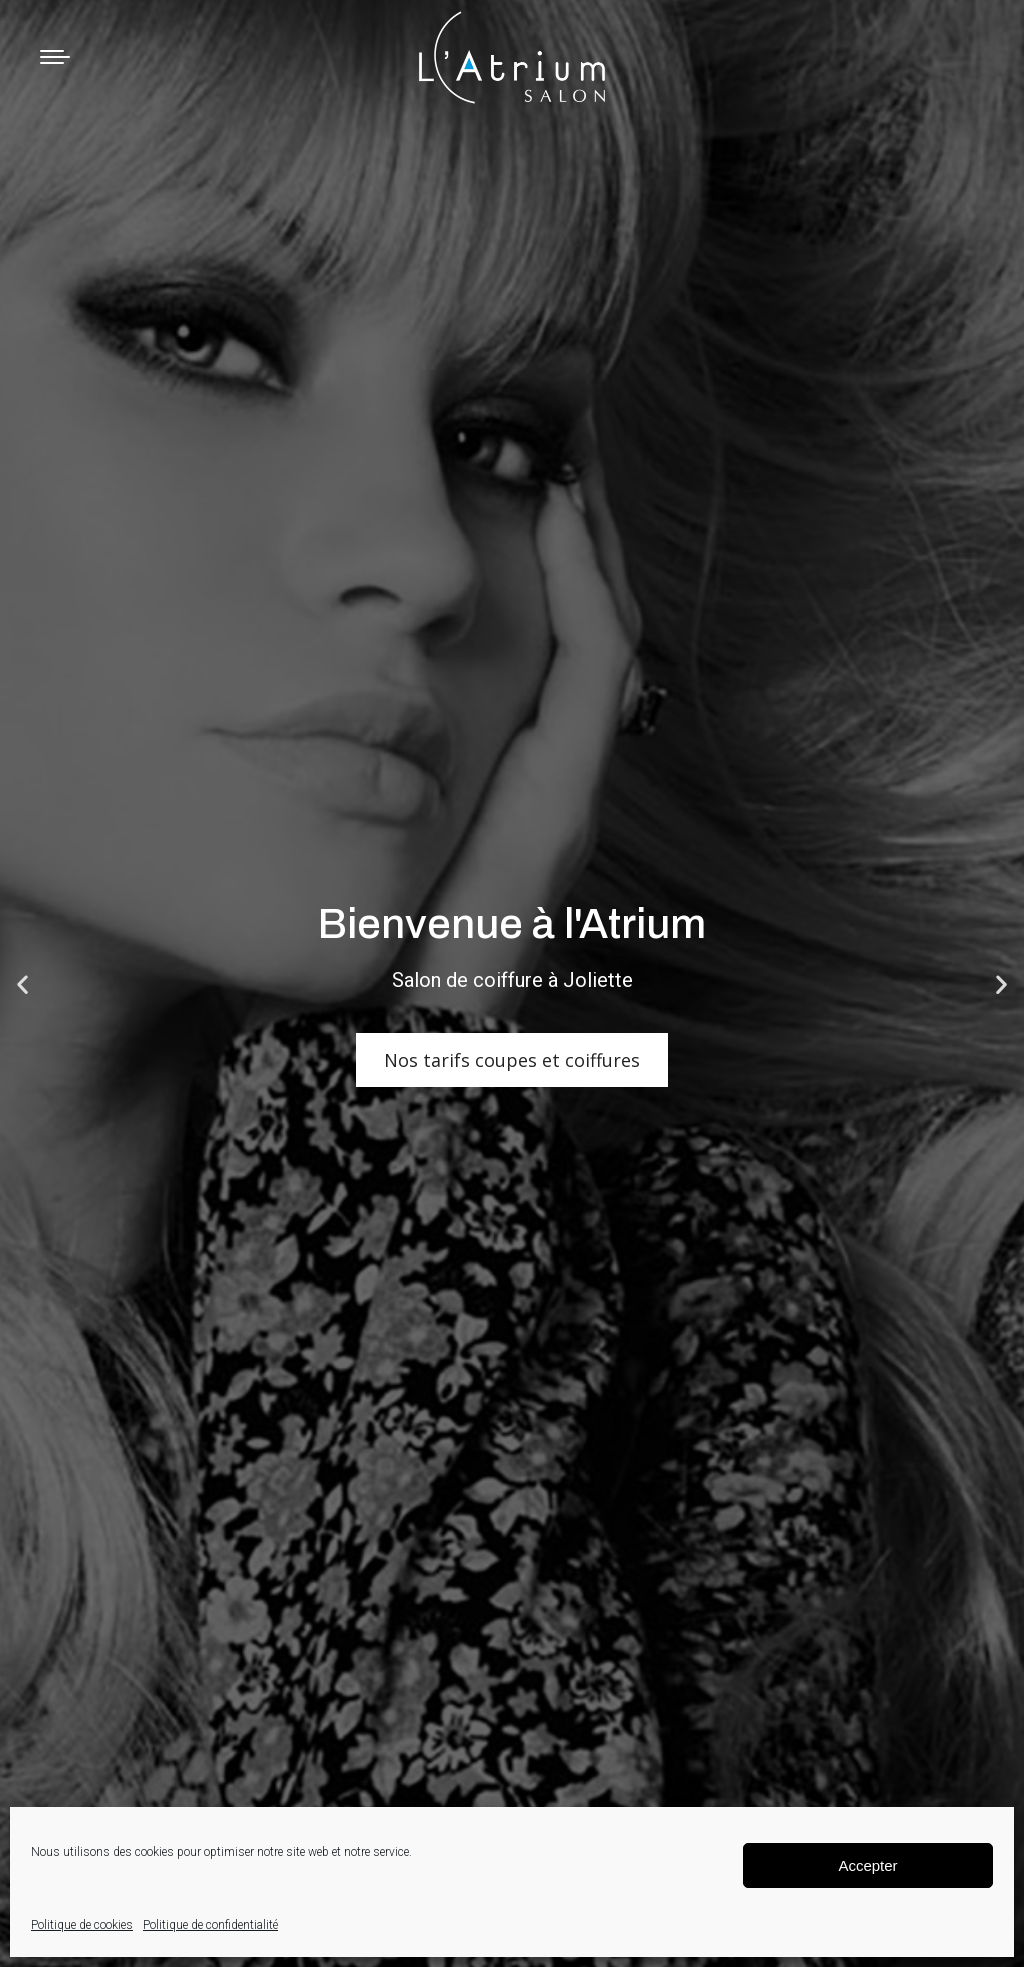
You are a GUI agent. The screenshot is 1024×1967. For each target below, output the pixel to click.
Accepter (867, 1865)
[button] (22, 983)
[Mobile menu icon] (55, 57)
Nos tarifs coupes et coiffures (512, 1060)
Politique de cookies (82, 1925)
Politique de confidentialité (210, 1925)
